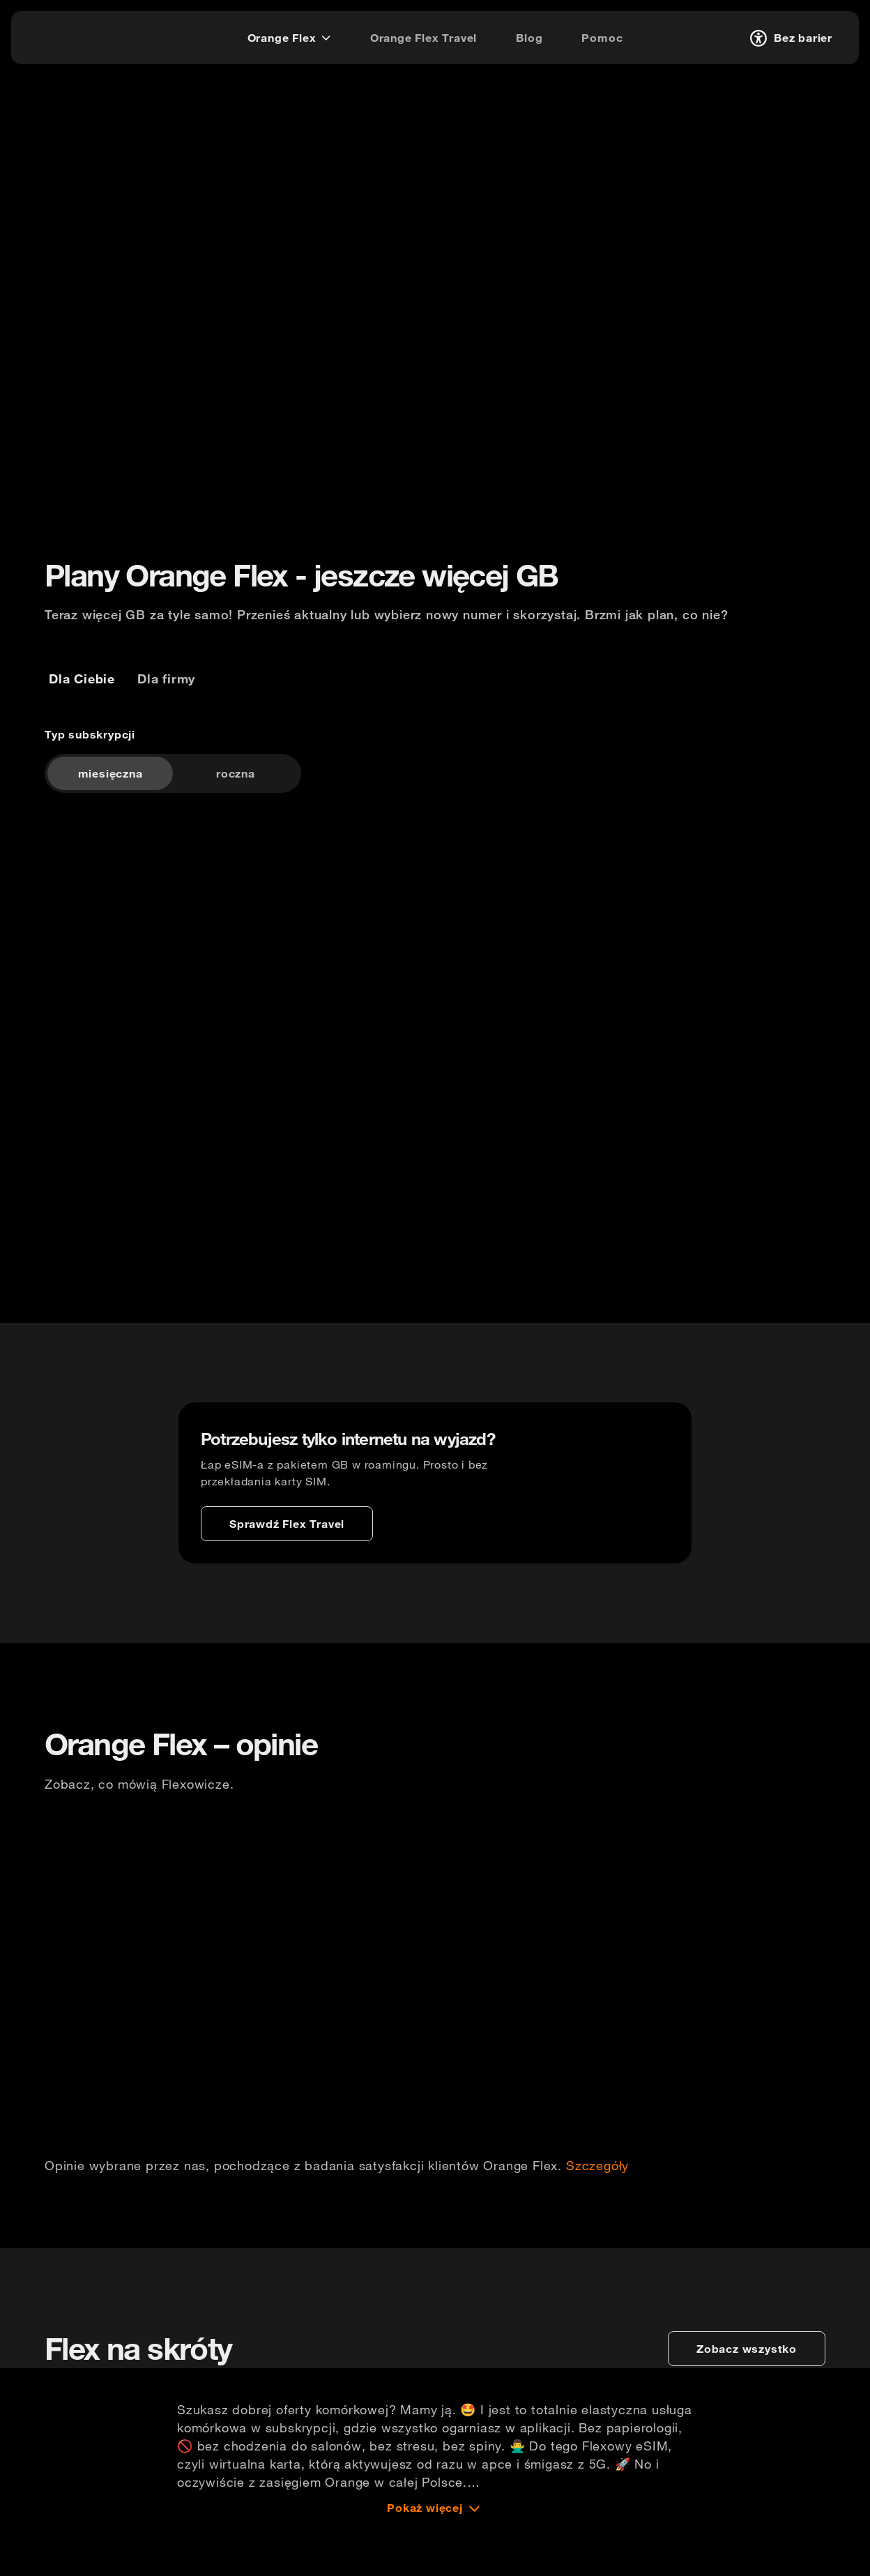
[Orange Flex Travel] (423, 38)
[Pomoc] (602, 38)
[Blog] (529, 38)
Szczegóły (597, 2203)
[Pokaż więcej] (435, 2558)
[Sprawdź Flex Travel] (287, 1550)
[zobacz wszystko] (746, 2398)
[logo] (65, 35)
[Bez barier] (789, 37)
